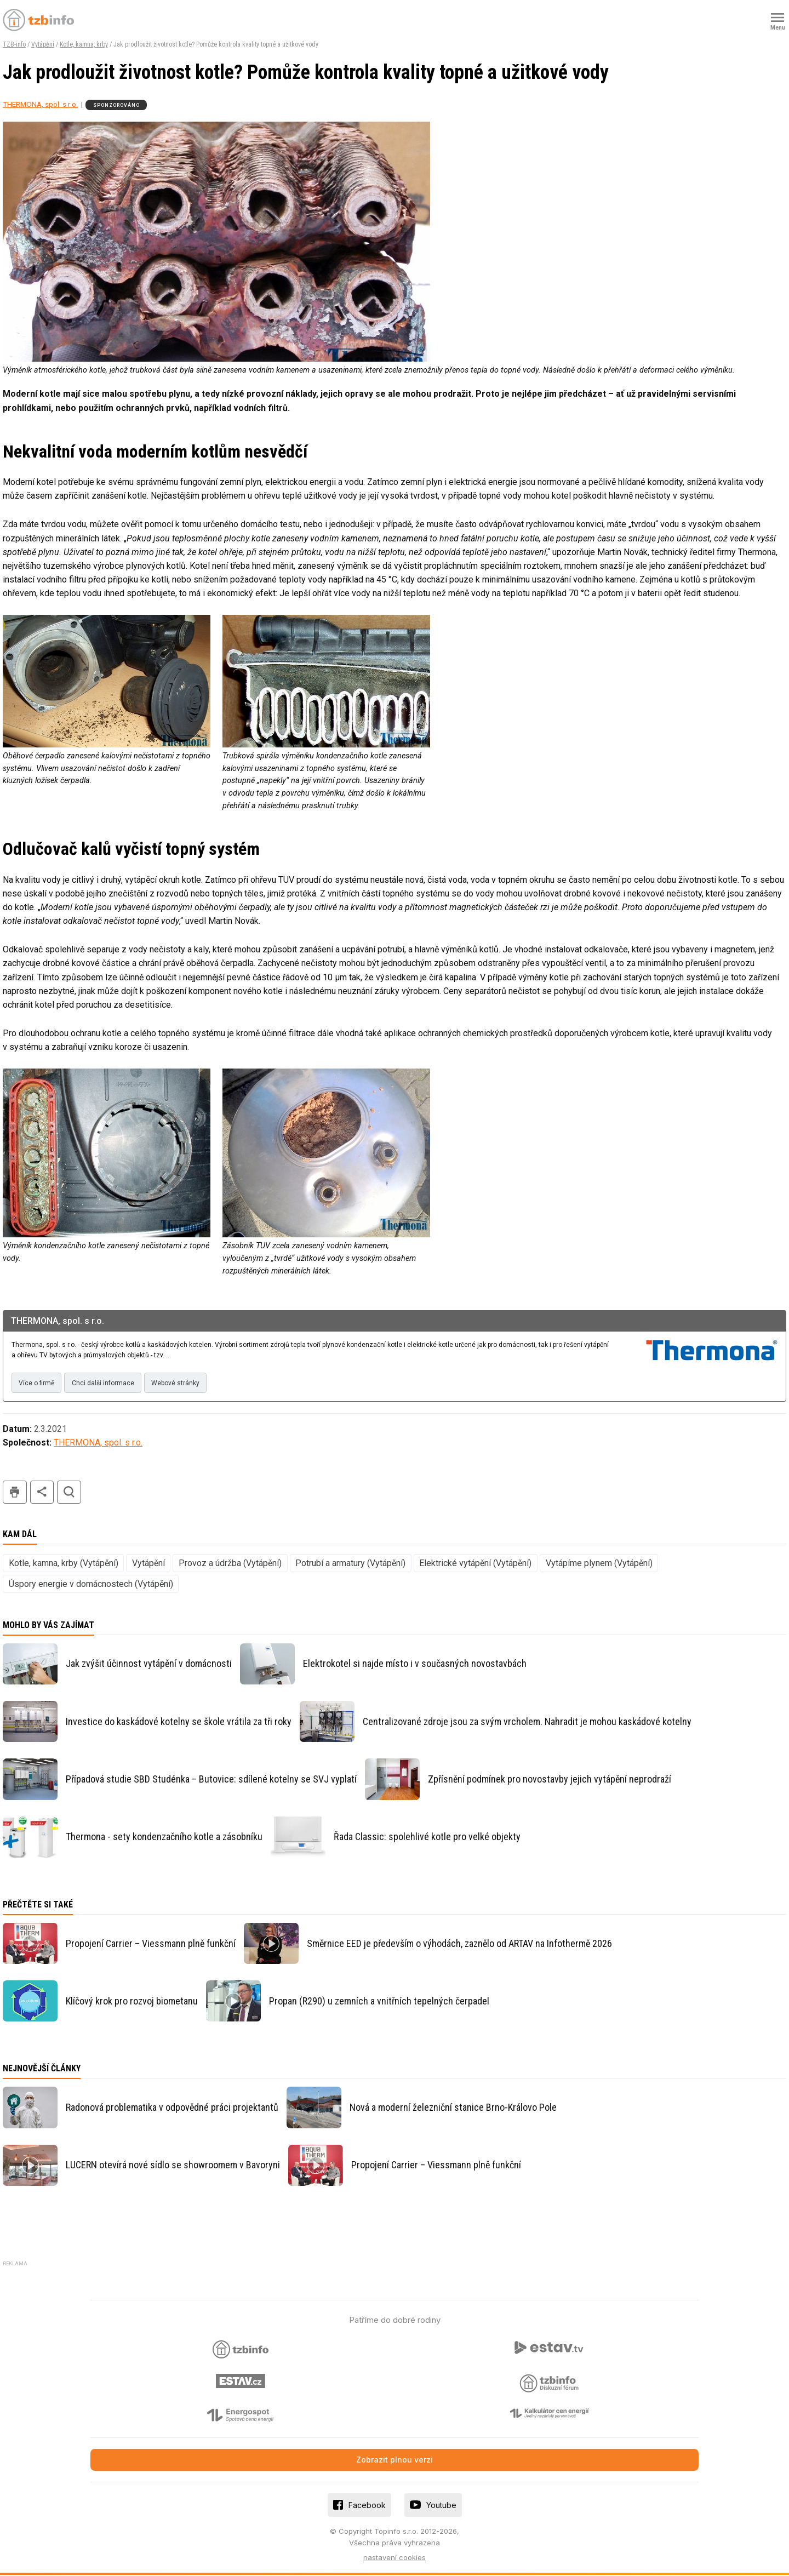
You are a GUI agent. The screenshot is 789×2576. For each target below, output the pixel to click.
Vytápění (42, 44)
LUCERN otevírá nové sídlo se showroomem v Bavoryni (173, 2166)
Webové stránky (181, 1383)
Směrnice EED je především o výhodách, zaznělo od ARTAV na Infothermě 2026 (459, 1944)
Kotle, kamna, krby (84, 44)
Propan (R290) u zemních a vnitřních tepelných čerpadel (379, 2002)
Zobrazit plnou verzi (394, 2460)
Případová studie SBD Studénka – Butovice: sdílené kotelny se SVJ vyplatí (211, 1780)
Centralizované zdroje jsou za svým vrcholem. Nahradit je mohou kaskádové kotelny (527, 1722)
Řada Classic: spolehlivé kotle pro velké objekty (427, 1837)
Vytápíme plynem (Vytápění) (599, 1564)
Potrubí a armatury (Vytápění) (350, 1564)
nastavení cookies (394, 2559)
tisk (14, 1493)
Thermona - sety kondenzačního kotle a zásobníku (164, 1837)
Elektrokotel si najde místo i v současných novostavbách (415, 1665)
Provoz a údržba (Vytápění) (230, 1564)
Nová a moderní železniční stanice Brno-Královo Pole (453, 2108)
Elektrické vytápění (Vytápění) (475, 1564)
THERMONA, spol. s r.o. (40, 104)
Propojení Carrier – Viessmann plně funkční (151, 1944)
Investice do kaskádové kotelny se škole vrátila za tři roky (178, 1722)
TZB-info (14, 44)
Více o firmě (37, 1383)
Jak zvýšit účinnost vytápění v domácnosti (149, 1665)
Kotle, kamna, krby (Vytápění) (63, 1564)
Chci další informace (106, 1383)
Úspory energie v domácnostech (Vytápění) (91, 1585)
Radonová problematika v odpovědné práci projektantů (172, 2108)
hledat (69, 1493)
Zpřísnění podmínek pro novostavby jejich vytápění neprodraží (549, 1780)
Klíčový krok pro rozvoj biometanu (132, 2002)
